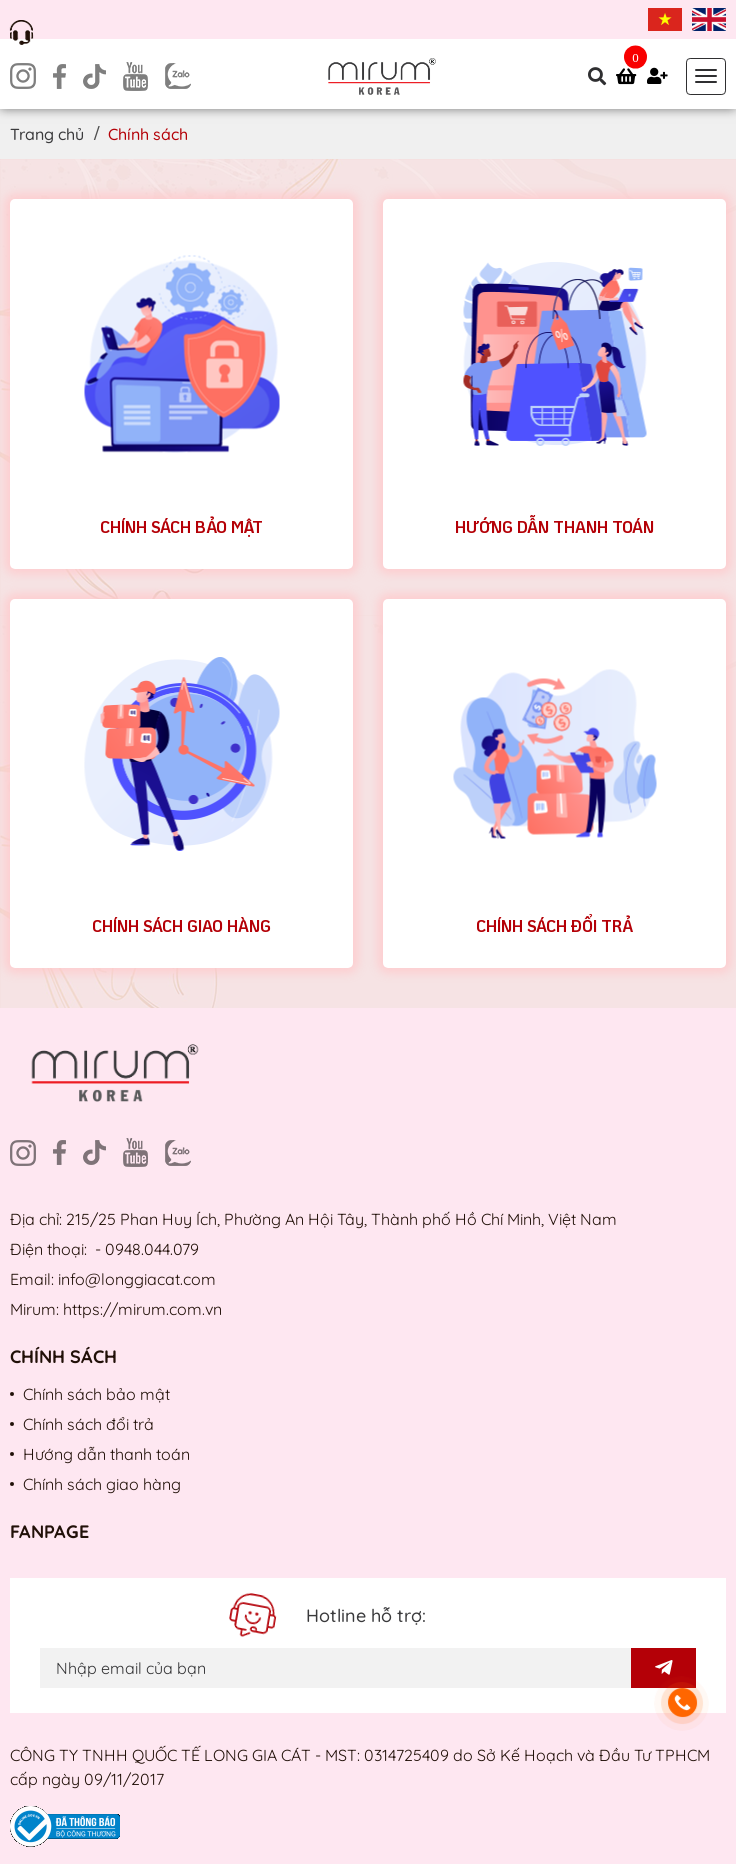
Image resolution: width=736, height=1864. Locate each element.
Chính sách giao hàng (181, 925)
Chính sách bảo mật (181, 526)
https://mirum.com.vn (142, 1309)
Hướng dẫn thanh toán (554, 526)
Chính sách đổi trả (554, 925)
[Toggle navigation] (706, 76)
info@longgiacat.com (137, 1279)
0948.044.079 (152, 1249)
